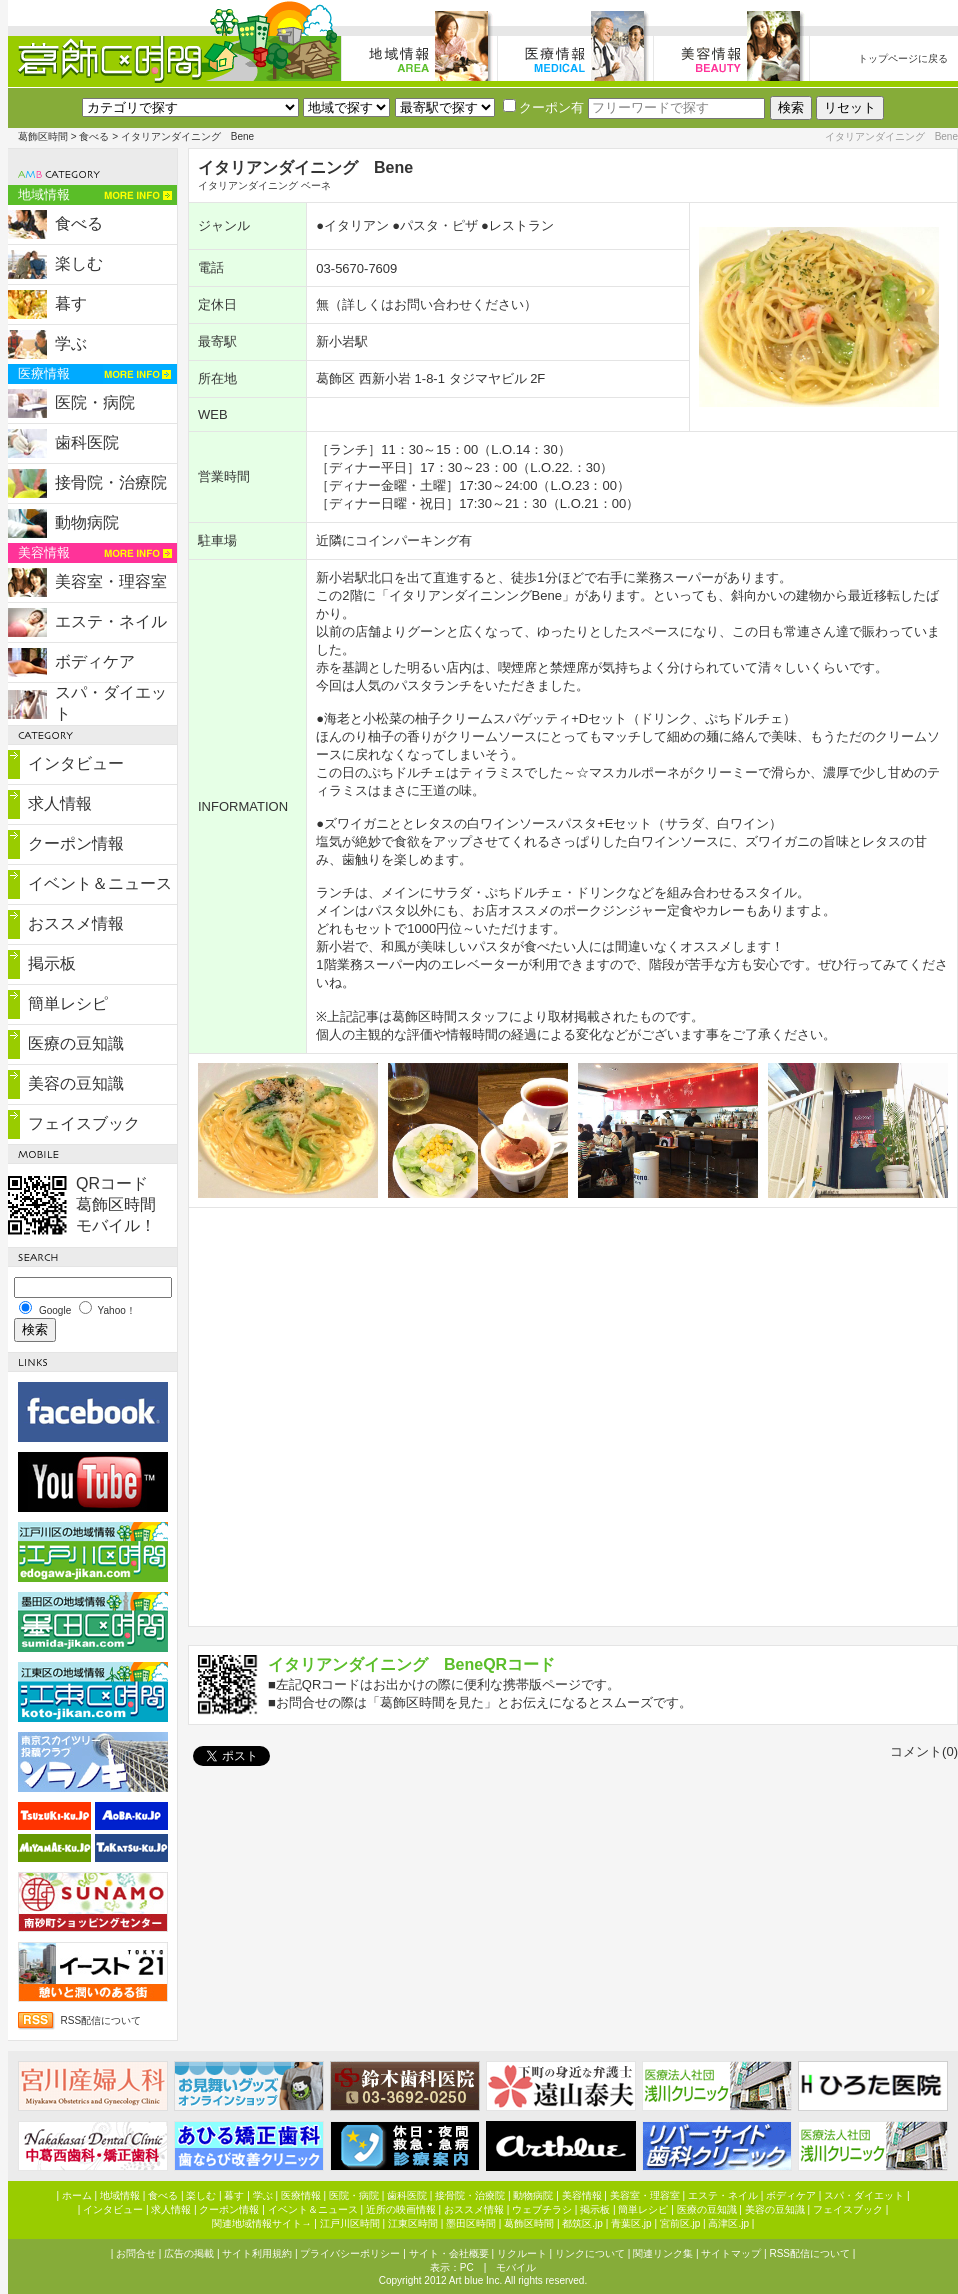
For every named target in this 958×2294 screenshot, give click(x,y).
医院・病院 (95, 402)
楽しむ (79, 263)
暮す (71, 303)
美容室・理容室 (111, 581)
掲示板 (52, 963)
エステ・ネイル (111, 621)
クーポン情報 (76, 843)
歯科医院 (87, 442)
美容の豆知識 (76, 1083)
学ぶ (71, 343)
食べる (94, 136)
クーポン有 (543, 107)
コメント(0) (924, 1751)
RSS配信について (101, 2020)
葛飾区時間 (43, 136)
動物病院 (87, 522)
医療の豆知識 (76, 1043)
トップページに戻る (903, 58)
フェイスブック (84, 1123)
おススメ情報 (76, 923)
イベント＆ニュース (100, 883)
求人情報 (60, 803)
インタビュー (76, 763)
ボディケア (95, 661)
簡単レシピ (68, 1003)
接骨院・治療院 (111, 482)
